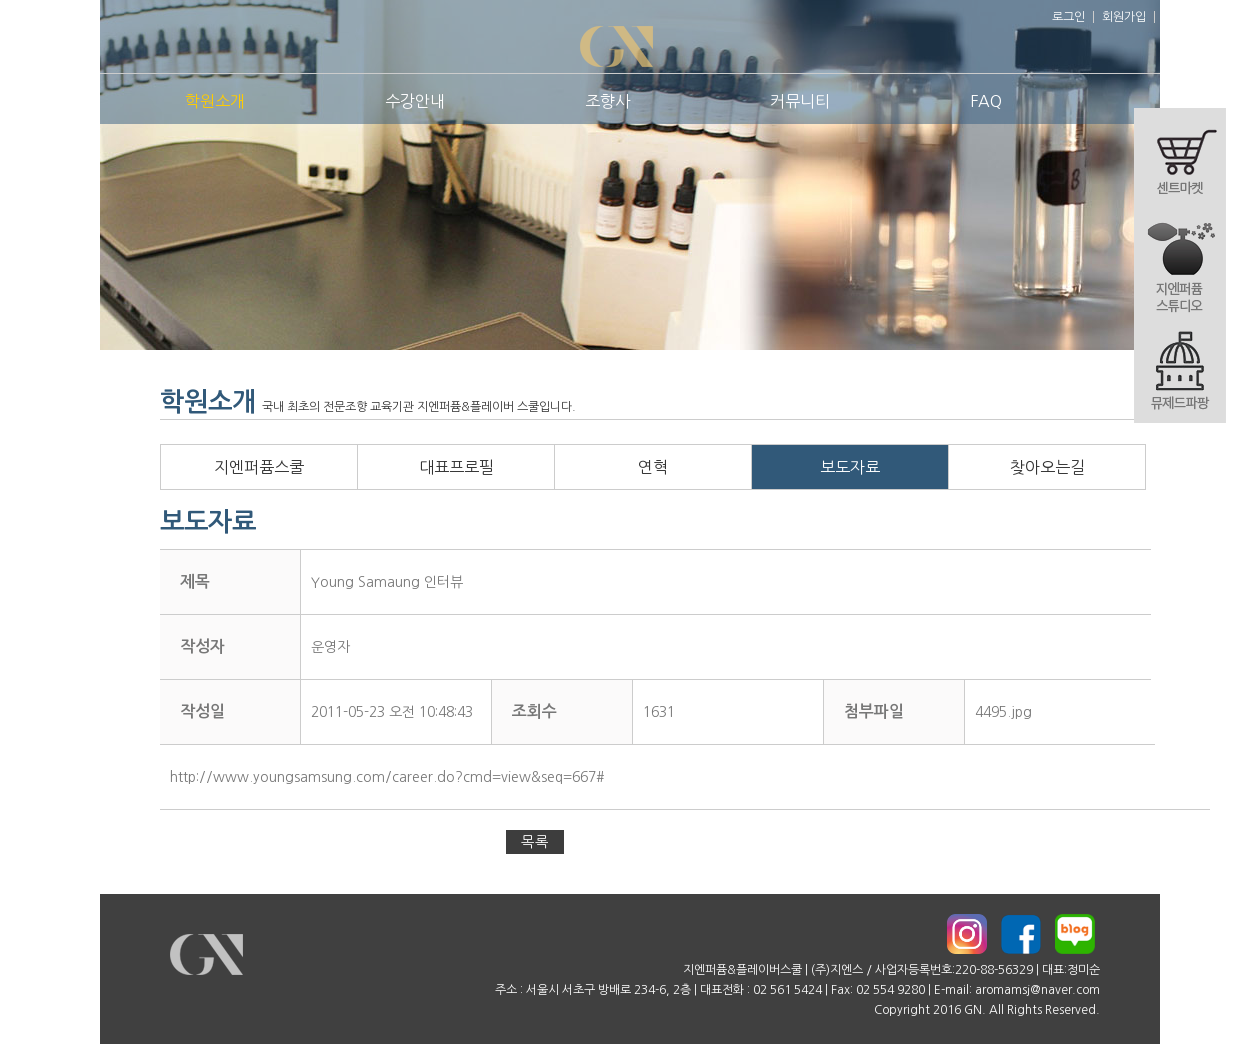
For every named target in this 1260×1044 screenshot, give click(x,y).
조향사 (607, 101)
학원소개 (215, 101)
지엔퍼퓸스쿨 (259, 467)
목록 (535, 842)
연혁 (653, 467)
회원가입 (1124, 17)
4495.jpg (1003, 712)
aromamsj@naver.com (1037, 990)
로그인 (1068, 17)
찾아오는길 (1047, 467)
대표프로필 (456, 467)
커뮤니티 (800, 101)
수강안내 (415, 101)
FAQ (986, 101)
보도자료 (850, 467)
